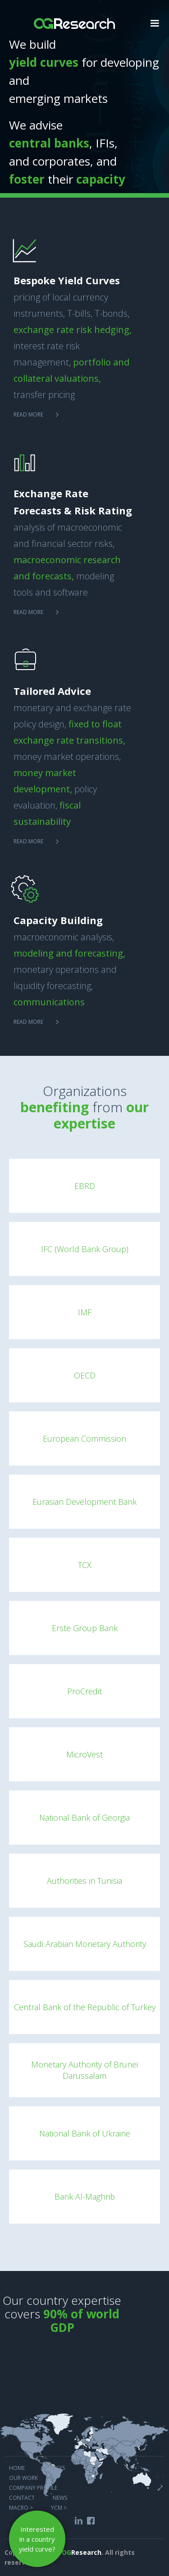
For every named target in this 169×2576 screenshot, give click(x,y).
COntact (22, 2497)
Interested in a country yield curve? (37, 2539)
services (54, 2467)
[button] (154, 22)
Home (17, 2467)
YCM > (59, 2507)
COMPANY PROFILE (33, 2487)
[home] (74, 19)
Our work (23, 2477)
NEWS (60, 2497)
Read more (28, 414)
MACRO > (21, 2507)
